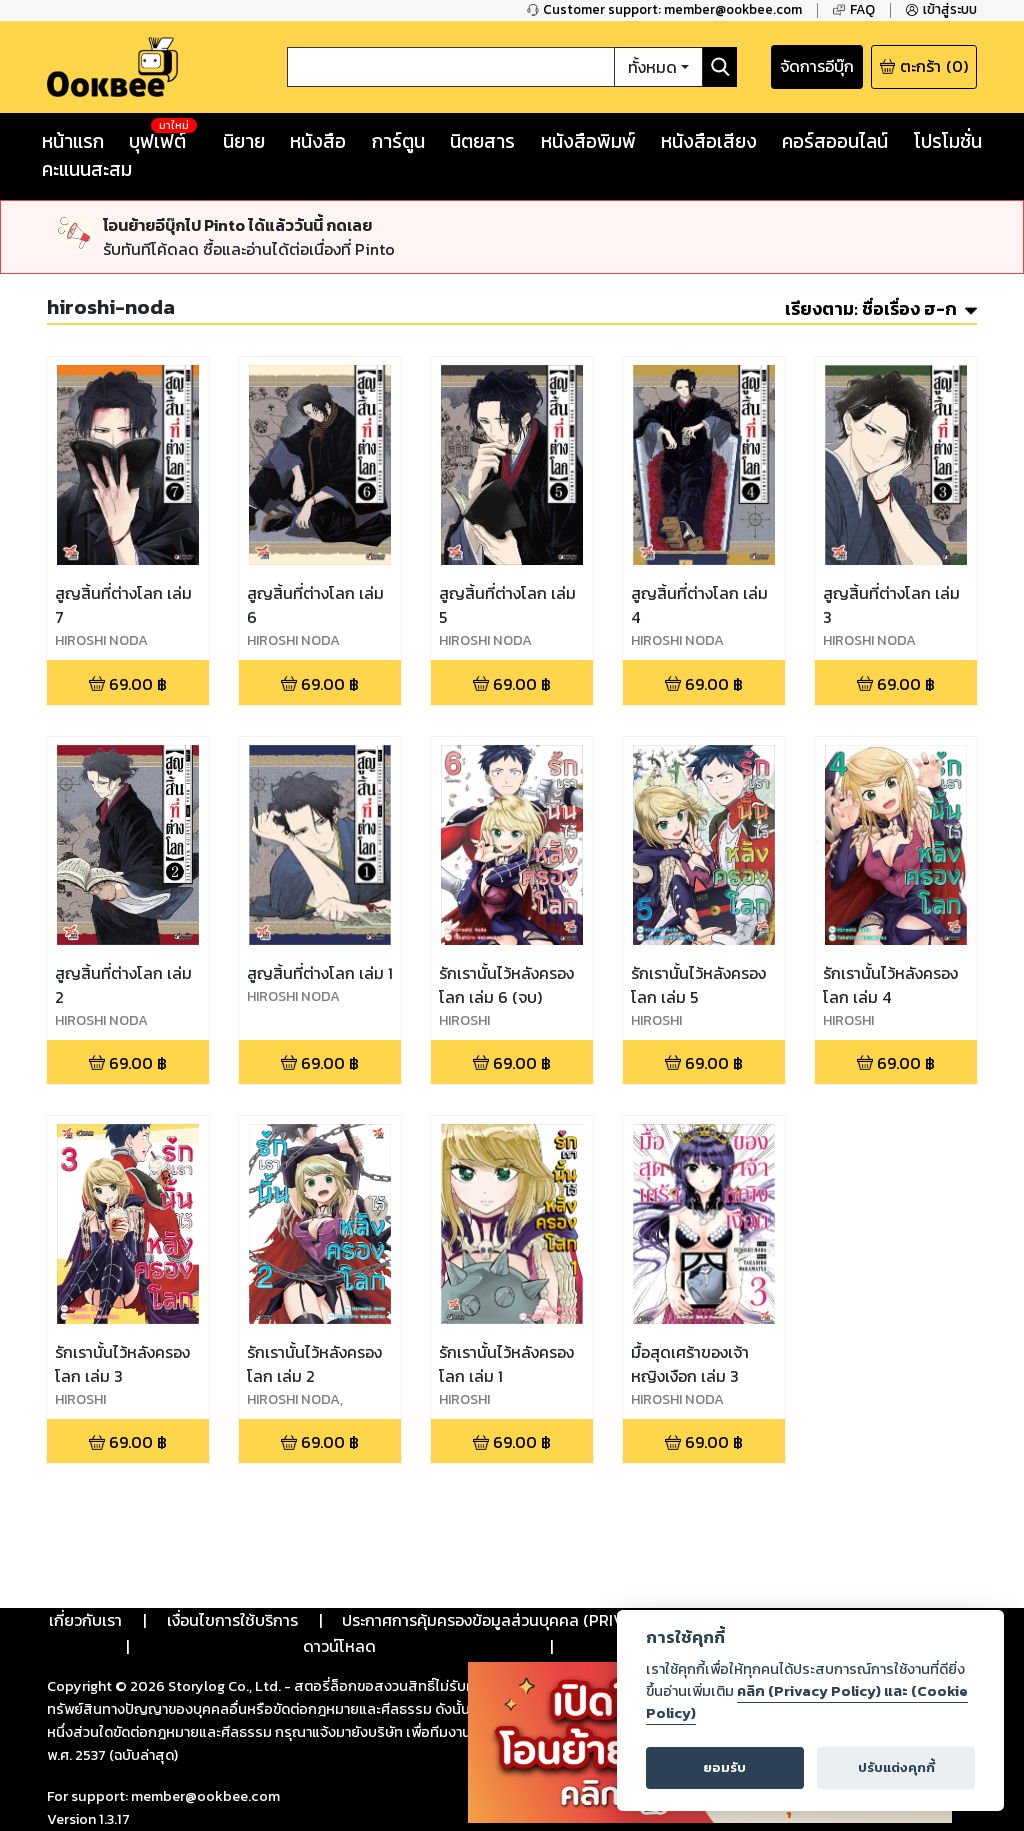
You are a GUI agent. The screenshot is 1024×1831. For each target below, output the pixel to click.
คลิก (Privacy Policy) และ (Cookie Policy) (807, 1702)
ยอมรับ (724, 1767)
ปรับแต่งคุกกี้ (896, 1767)
